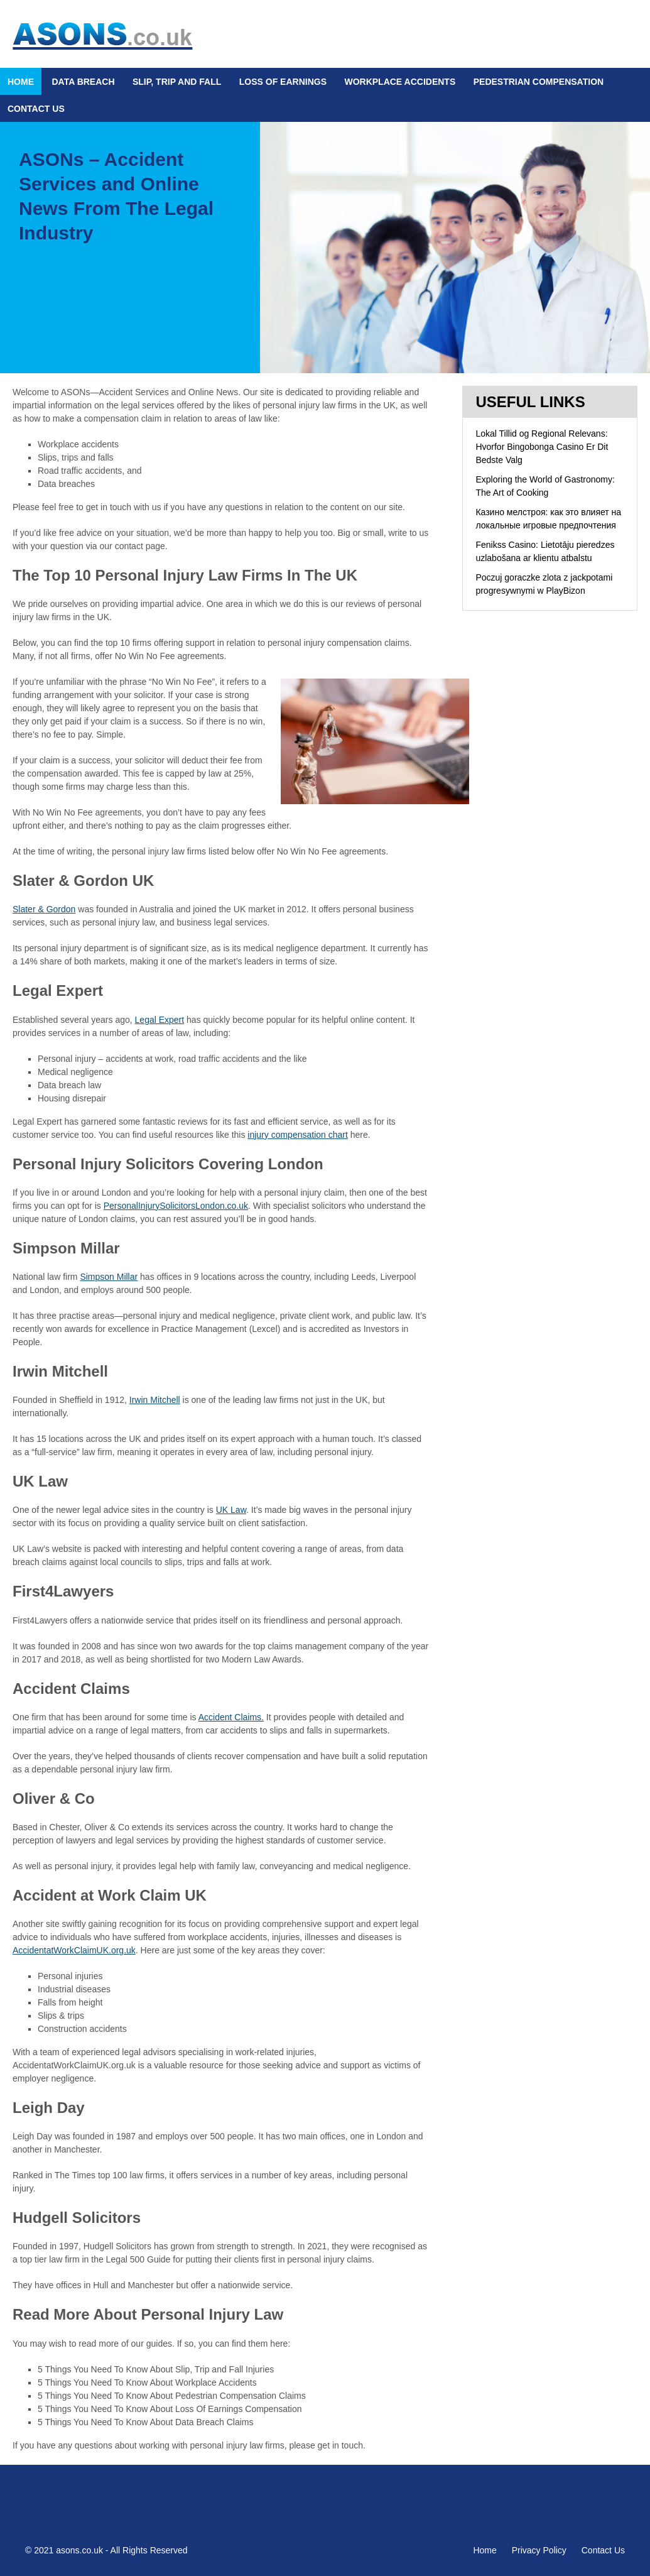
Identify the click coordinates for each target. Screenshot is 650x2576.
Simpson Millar (109, 1277)
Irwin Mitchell (154, 1400)
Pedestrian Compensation (539, 82)
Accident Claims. (231, 1717)
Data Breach (82, 82)
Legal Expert (160, 1020)
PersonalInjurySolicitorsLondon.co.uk (176, 1206)
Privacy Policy (539, 2550)
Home (21, 82)
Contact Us (36, 109)
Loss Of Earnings (283, 82)
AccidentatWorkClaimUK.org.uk (74, 1950)
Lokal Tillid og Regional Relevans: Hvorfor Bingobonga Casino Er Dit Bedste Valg (541, 446)
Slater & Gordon (44, 909)
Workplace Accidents (399, 82)
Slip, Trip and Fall (177, 82)
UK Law (231, 1510)
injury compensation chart (297, 1135)
